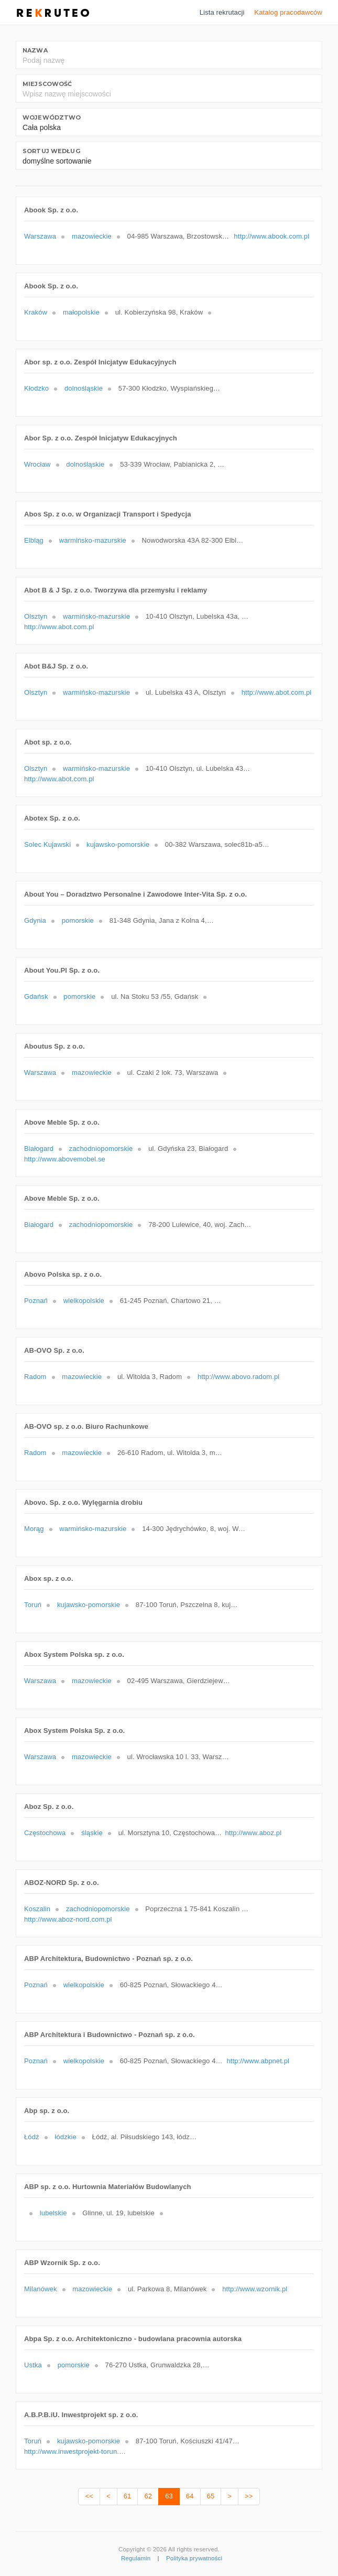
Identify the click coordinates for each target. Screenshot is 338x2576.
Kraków (35, 312)
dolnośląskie (83, 388)
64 (190, 2496)
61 (128, 2496)
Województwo (52, 117)
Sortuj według (51, 151)
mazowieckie (92, 236)
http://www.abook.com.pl (271, 236)
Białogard (38, 1148)
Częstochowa (45, 1833)
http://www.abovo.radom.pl (238, 1377)
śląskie (92, 1833)
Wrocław (37, 464)
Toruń (32, 1605)
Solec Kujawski (47, 844)
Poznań (36, 1301)
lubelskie (53, 2213)
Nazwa (35, 50)
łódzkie (65, 2137)
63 (169, 2496)
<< (89, 2496)
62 (148, 2496)
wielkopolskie (83, 1301)
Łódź (31, 2137)
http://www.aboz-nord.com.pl (68, 1919)
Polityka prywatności (194, 2558)
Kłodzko (36, 388)
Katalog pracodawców (288, 12)
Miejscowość (47, 84)
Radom (35, 1377)
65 (211, 2496)
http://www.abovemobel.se (64, 1159)
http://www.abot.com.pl (59, 627)
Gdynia (35, 920)
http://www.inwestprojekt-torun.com (76, 2451)
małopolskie (81, 312)
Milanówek (40, 2289)
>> (249, 2496)
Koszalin (37, 1909)
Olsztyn (35, 616)
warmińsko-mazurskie (92, 540)
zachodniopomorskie (101, 1148)
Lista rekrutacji (222, 12)
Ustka (33, 2365)
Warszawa (40, 236)
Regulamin (135, 2558)
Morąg (34, 1529)
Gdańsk (36, 996)
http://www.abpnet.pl (257, 2061)
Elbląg (33, 540)
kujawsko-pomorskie (117, 844)
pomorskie (78, 920)
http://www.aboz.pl (253, 1833)
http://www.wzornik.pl (254, 2289)
